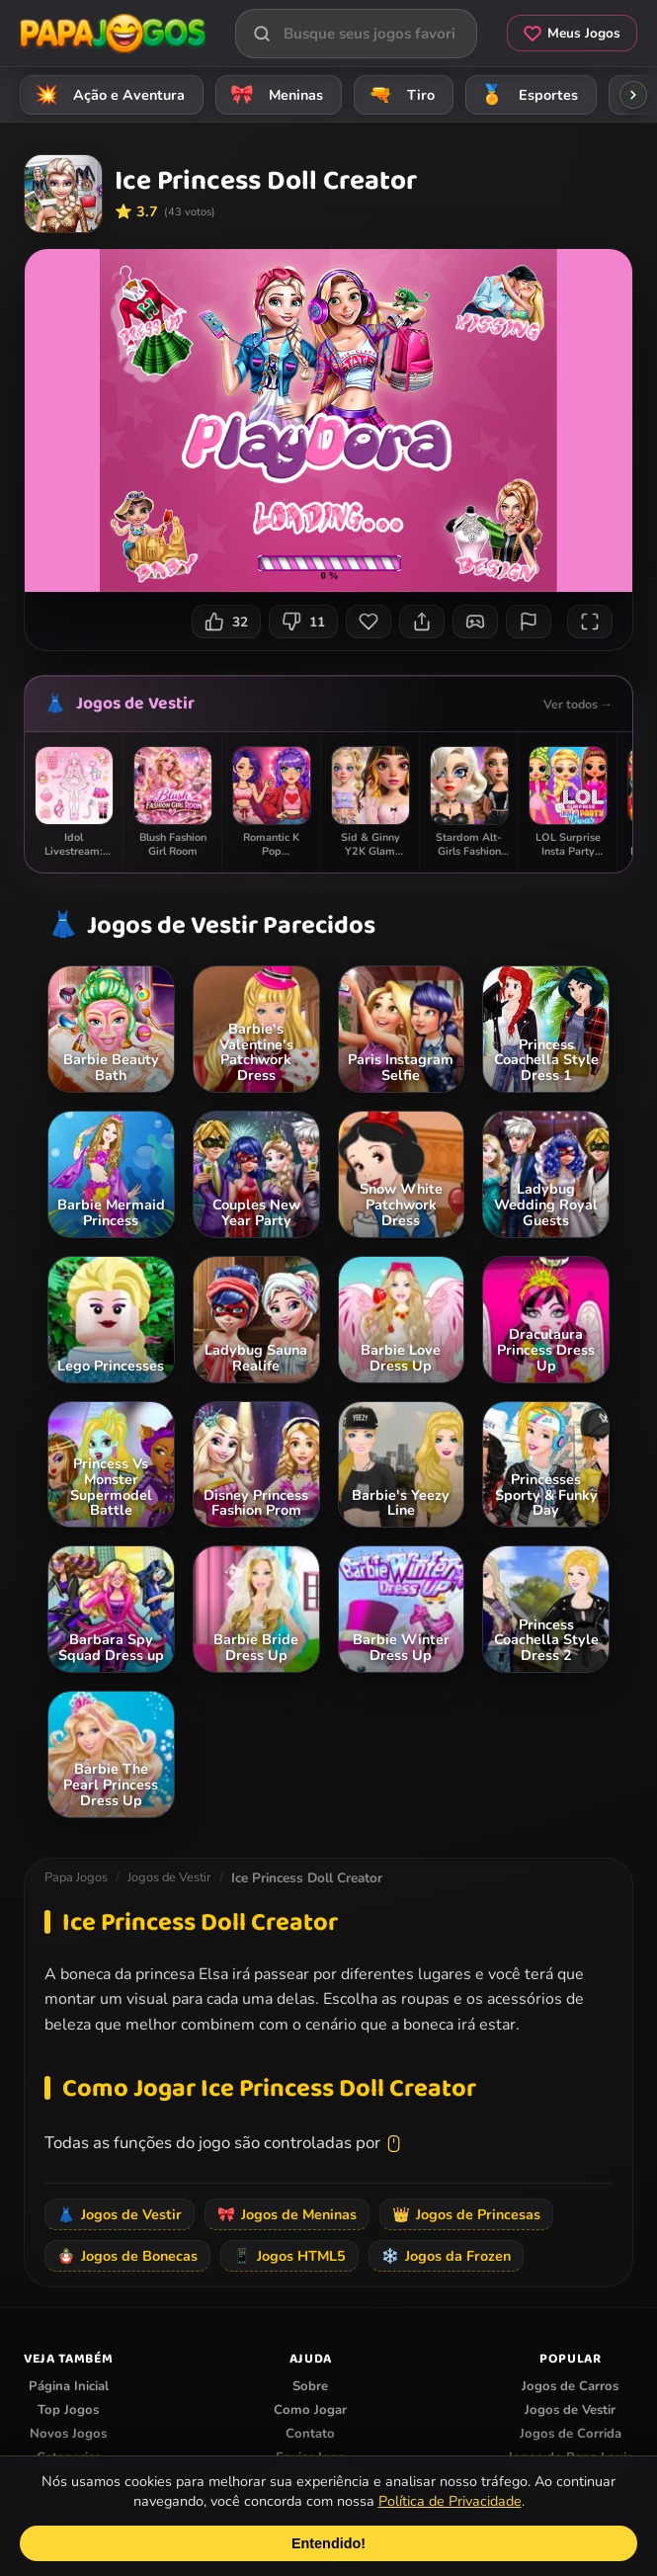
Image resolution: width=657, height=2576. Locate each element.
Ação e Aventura (107, 94)
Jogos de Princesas (466, 2214)
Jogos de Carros (570, 2386)
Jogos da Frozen (446, 2256)
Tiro (399, 94)
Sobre (310, 2386)
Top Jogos (68, 2410)
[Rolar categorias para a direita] (633, 95)
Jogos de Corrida (570, 2434)
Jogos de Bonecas (127, 2256)
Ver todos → (578, 704)
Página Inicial (69, 2386)
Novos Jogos (68, 2434)
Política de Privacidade (450, 2501)
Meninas (273, 94)
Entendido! (328, 2543)
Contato (310, 2434)
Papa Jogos (76, 1877)
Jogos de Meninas (287, 2214)
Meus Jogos (572, 33)
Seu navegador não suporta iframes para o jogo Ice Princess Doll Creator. (328, 420)
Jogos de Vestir (135, 703)
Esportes (526, 94)
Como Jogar (310, 2410)
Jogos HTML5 (289, 2256)
